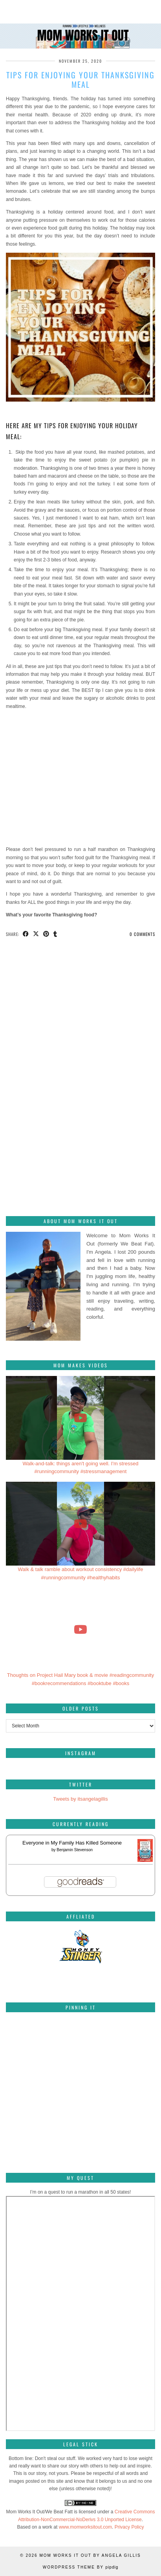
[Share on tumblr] (55, 934)
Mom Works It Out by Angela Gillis (90, 2555)
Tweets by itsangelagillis (80, 1799)
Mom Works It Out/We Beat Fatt (39, 2511)
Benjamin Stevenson (75, 1850)
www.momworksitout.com (85, 2527)
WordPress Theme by (81, 2567)
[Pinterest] (31, 2043)
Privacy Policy (129, 2527)
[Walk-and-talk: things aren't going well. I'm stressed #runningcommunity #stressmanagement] (80, 1418)
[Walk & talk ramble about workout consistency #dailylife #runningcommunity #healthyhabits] (80, 1524)
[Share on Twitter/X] (36, 934)
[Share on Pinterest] (46, 934)
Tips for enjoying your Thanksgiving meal (80, 79)
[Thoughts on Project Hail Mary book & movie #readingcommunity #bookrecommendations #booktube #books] (80, 1629)
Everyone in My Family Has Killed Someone (72, 1843)
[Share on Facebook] (26, 934)
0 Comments (142, 934)
